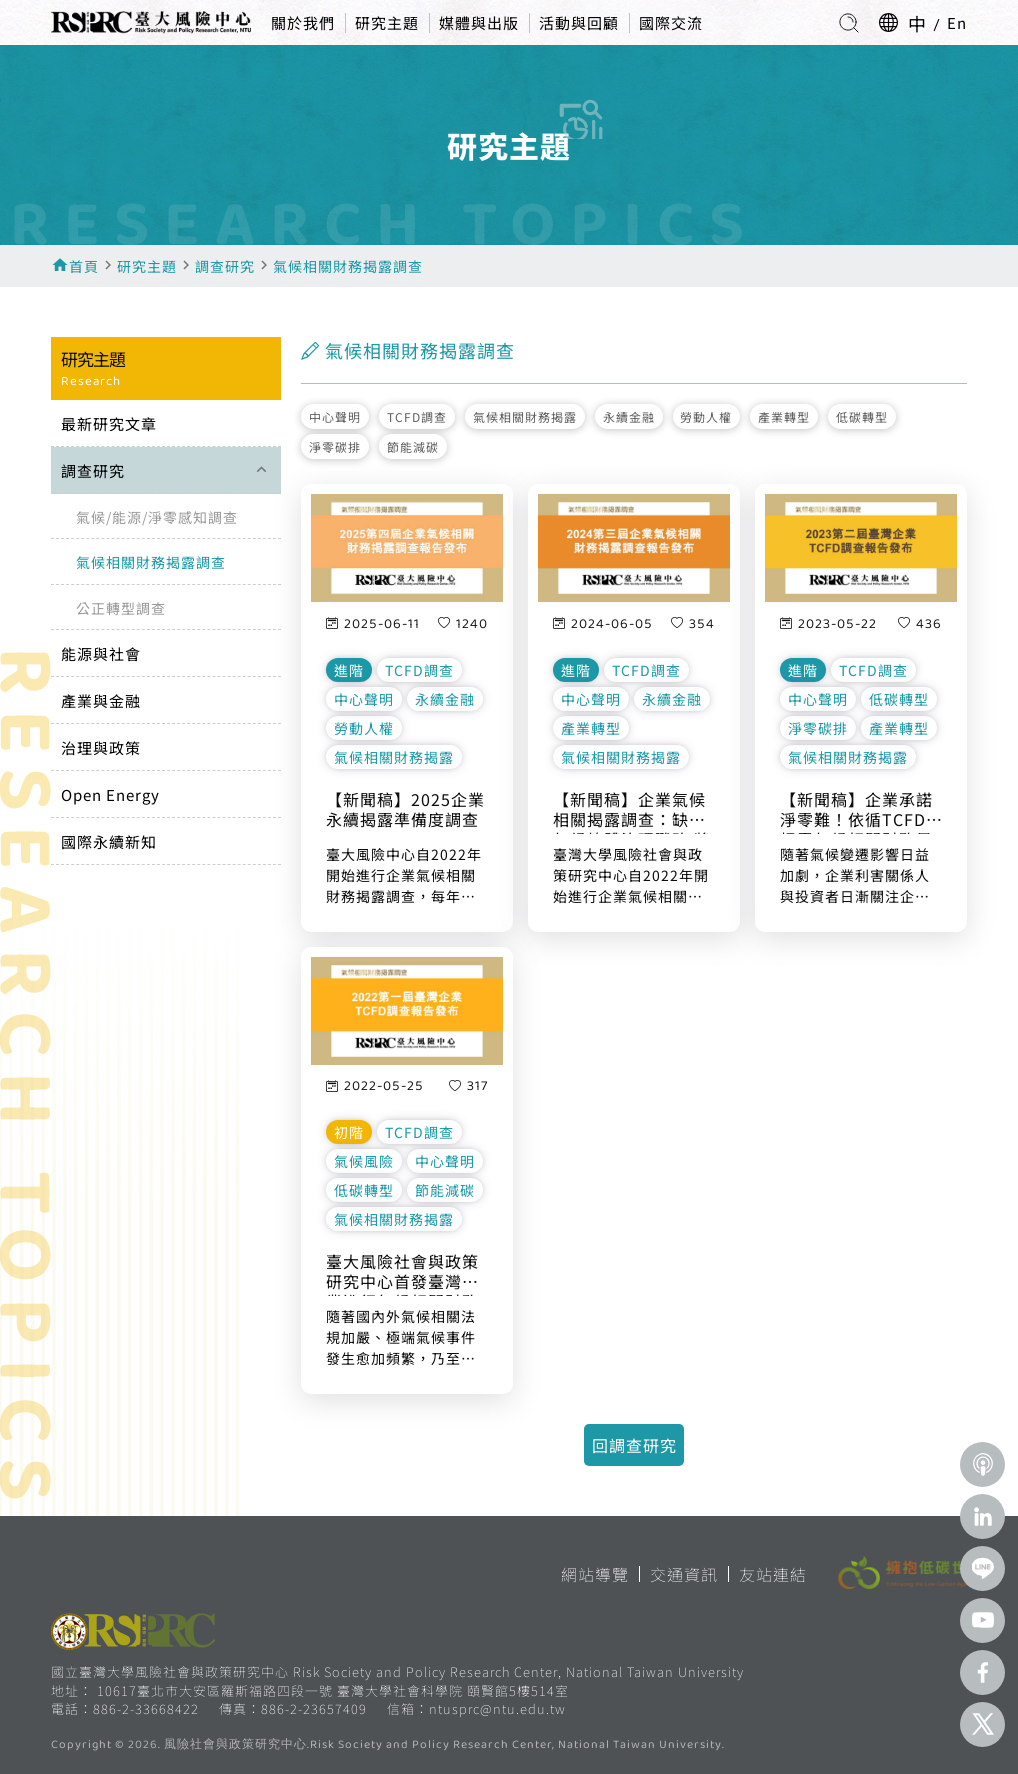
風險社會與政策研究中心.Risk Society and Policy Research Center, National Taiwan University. (444, 1746)
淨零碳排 (335, 446)
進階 (349, 670)
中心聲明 (335, 416)
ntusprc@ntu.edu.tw (497, 1709)
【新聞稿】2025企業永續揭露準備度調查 (405, 810)
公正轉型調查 (121, 608)
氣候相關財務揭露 (525, 416)
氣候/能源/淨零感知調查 (157, 517)
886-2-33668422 (146, 1708)
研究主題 (387, 22)
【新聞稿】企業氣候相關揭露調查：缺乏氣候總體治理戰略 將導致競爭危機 (632, 811)
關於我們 (303, 22)
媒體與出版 (479, 22)
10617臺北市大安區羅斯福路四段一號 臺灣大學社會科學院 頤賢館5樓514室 (333, 1690)
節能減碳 (413, 446)
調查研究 (225, 266)
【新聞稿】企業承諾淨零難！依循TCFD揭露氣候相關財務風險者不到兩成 (856, 811)
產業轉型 (784, 416)
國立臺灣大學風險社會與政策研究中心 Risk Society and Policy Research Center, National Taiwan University (397, 1671)
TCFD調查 (417, 416)
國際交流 (671, 22)
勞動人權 (706, 416)
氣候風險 (364, 1161)
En (957, 22)
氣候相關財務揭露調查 (348, 266)
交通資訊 (684, 1574)
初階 (349, 1132)
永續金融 (629, 416)
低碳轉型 (862, 416)
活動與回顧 (579, 22)
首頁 (84, 266)
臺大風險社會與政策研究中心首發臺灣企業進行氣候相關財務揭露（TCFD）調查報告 (402, 1273)
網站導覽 (595, 1574)
